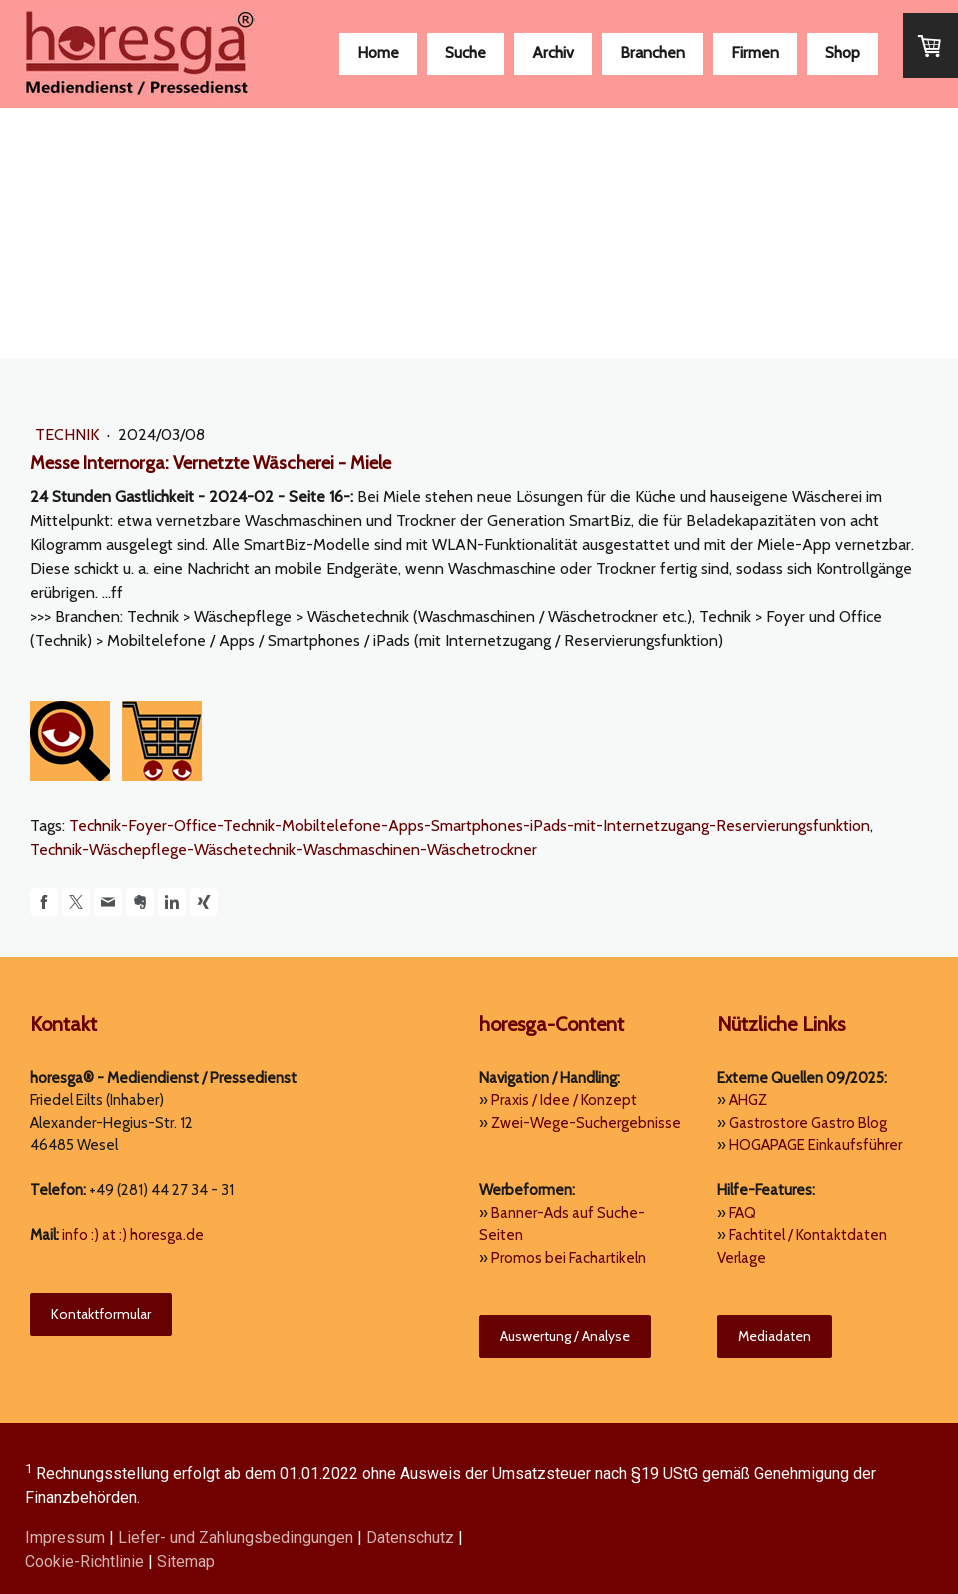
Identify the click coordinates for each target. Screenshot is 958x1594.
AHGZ (748, 1100)
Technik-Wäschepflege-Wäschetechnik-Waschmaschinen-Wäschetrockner (283, 849)
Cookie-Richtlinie (84, 1561)
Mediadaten (774, 1336)
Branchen (652, 52)
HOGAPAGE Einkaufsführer (815, 1145)
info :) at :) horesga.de (133, 1235)
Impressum (65, 1537)
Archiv (553, 52)
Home (378, 52)
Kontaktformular (101, 1314)
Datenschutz (410, 1537)
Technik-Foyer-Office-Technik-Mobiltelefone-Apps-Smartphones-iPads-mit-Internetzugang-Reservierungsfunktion (469, 825)
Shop (842, 52)
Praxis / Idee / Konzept (564, 1100)
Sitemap (186, 1561)
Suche (465, 52)
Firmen (755, 52)
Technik (69, 434)
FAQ (742, 1213)
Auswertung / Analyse (565, 1336)
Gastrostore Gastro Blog (808, 1123)
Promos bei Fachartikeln (568, 1258)
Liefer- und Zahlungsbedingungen (235, 1537)
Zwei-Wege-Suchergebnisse (586, 1123)
